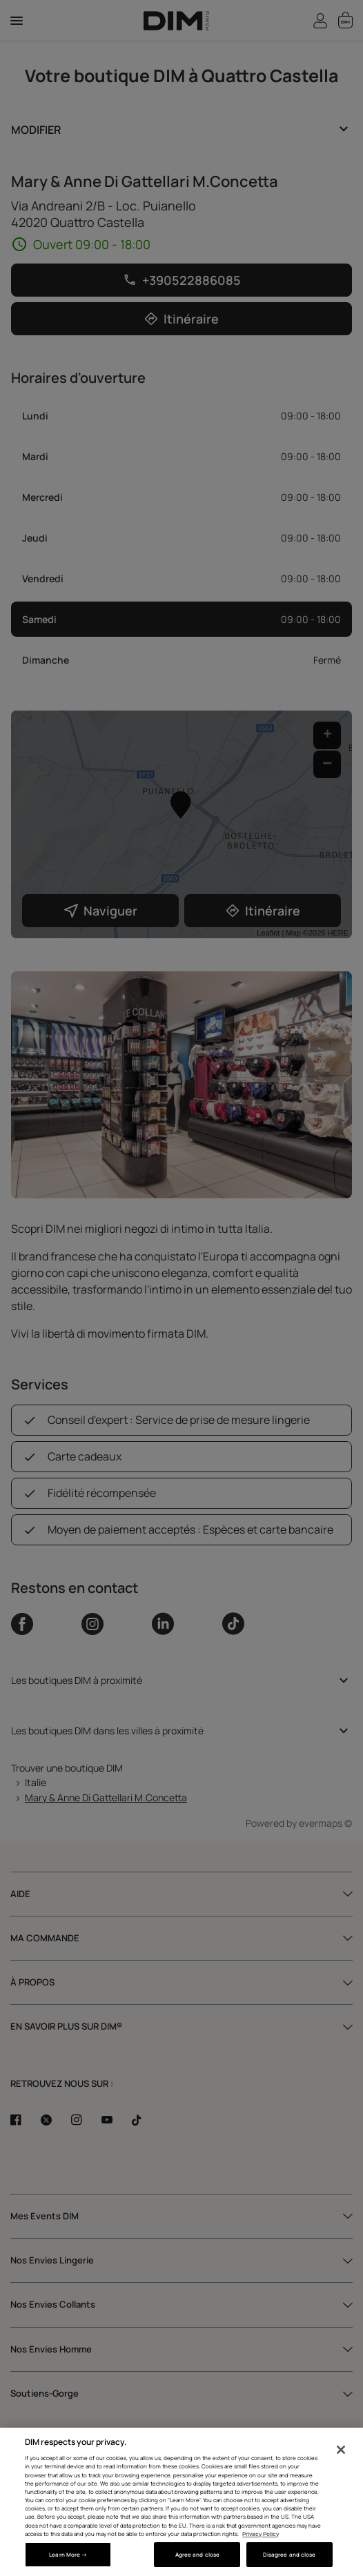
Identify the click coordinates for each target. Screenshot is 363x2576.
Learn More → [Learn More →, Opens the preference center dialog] (68, 2554)
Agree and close (197, 2554)
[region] (181, 2502)
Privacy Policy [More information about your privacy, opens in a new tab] (260, 2533)
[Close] (341, 2450)
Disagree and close (289, 2554)
